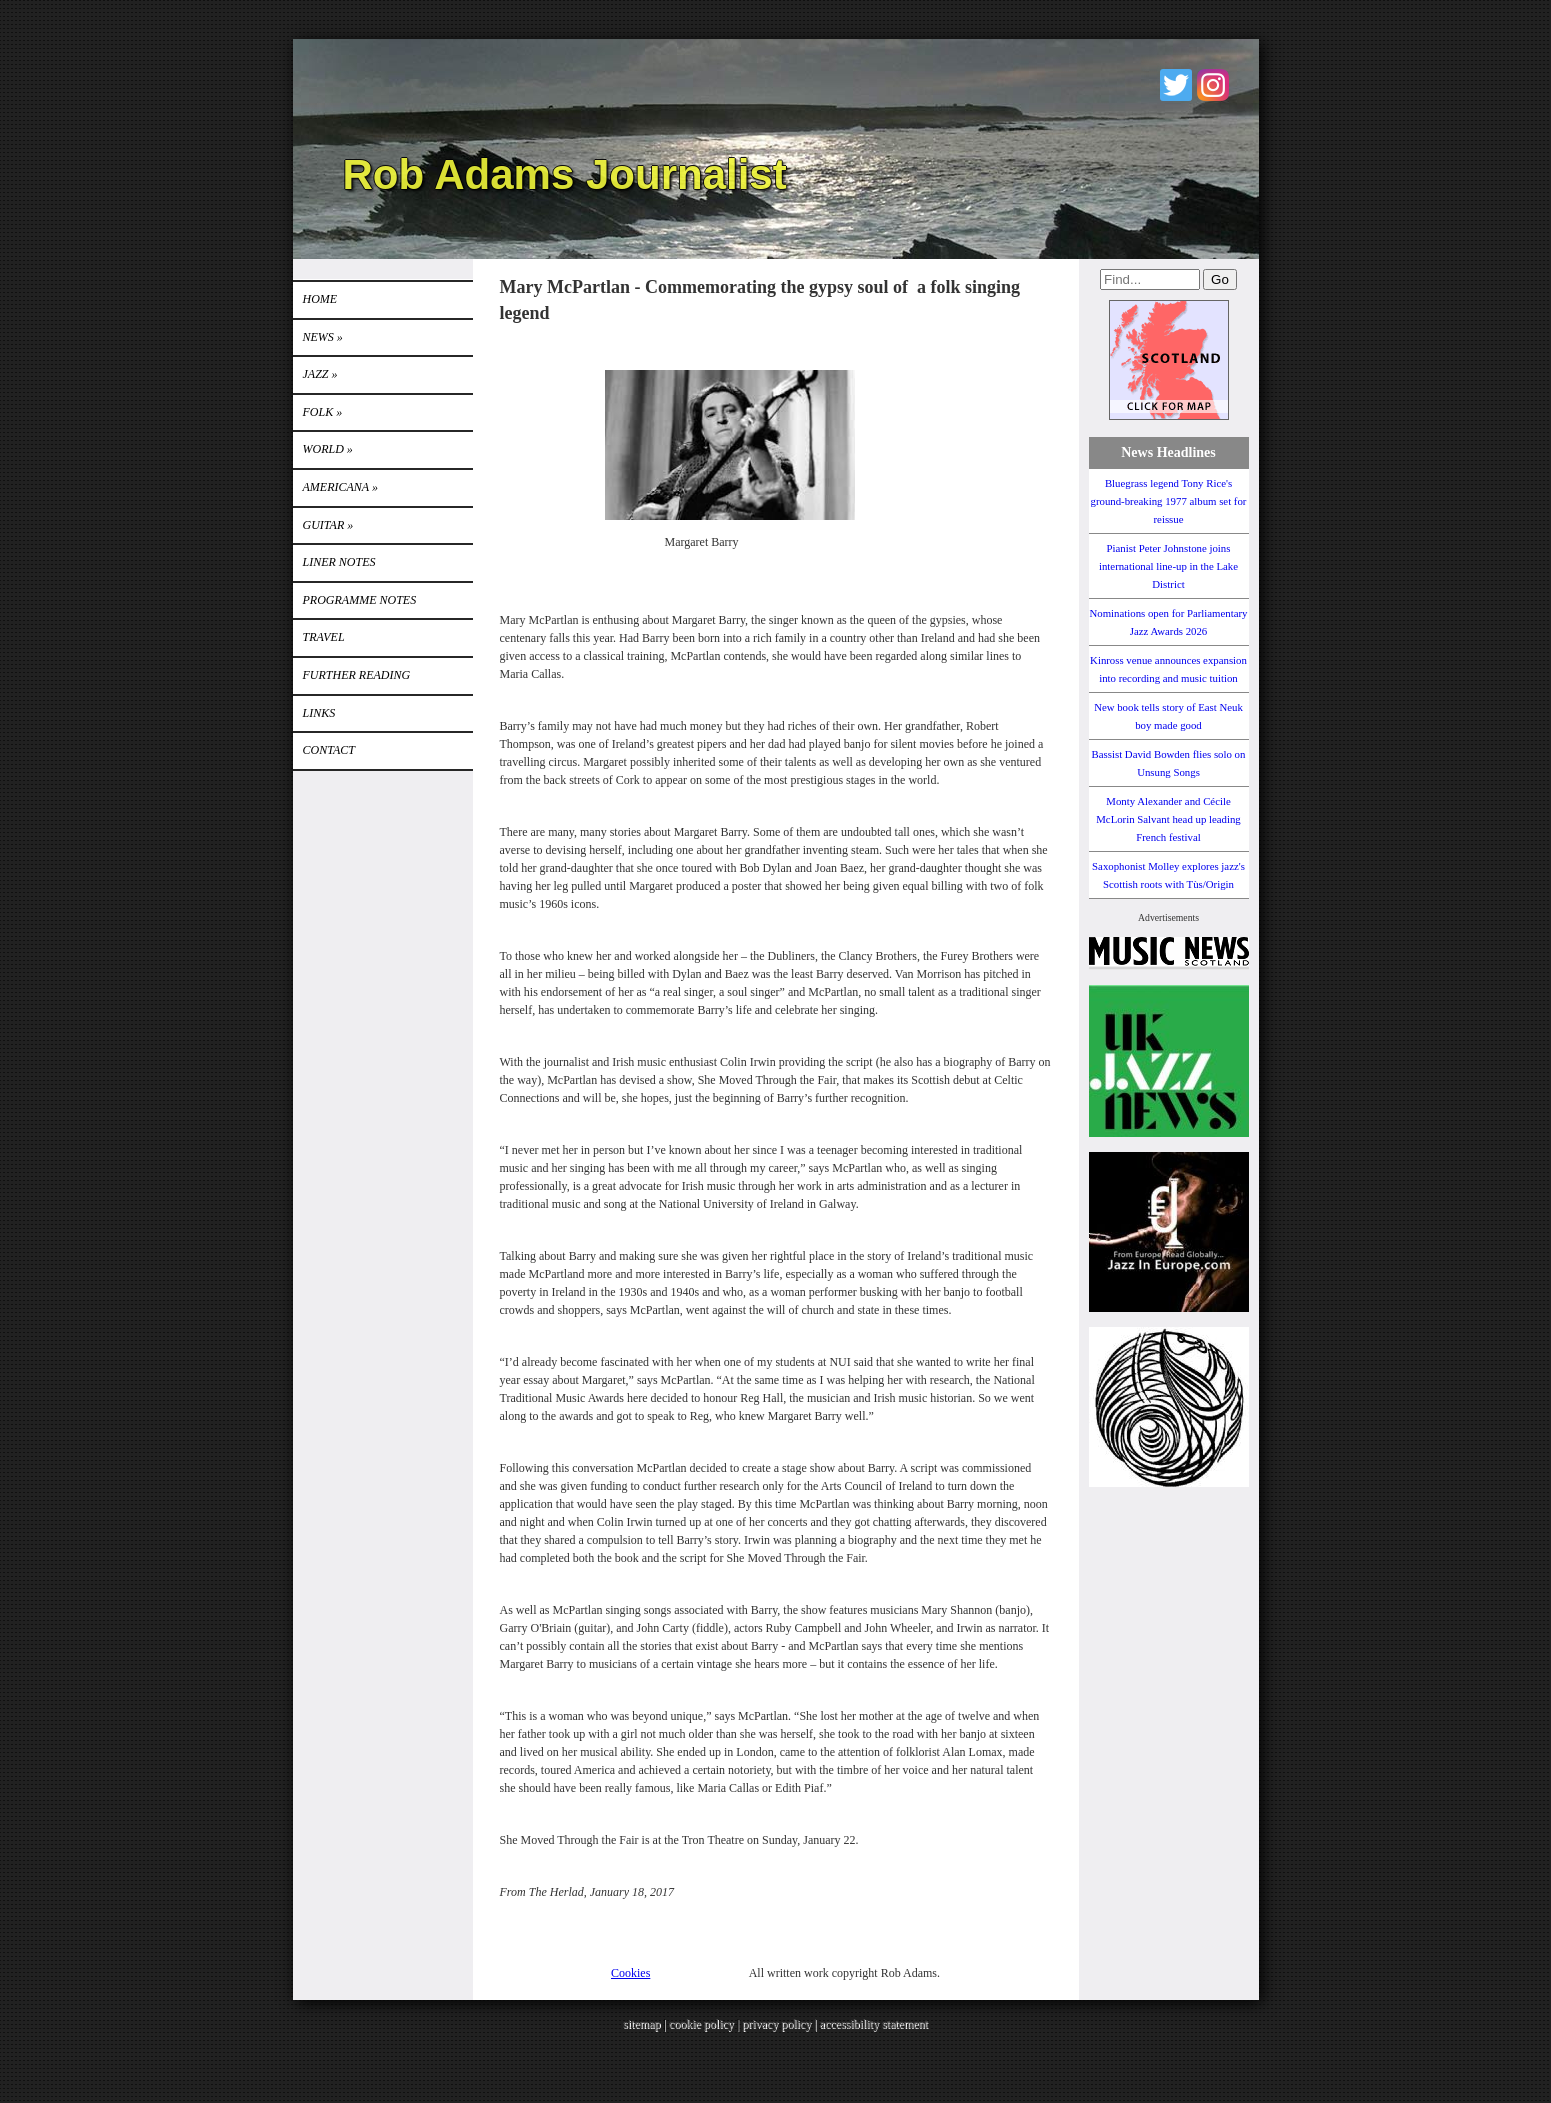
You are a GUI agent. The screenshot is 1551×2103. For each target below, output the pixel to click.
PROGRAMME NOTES (360, 600)
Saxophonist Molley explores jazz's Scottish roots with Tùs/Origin (1168, 875)
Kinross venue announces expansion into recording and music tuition (1168, 669)
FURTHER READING (357, 675)
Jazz (320, 374)
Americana (340, 487)
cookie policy (701, 2024)
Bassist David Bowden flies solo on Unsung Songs (1169, 763)
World (328, 449)
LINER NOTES (339, 562)
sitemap (641, 2024)
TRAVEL (324, 637)
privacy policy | (780, 2024)
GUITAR (328, 525)
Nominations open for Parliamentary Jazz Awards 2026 (1168, 622)
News (323, 337)
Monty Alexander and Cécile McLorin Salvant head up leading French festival (1168, 819)
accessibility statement (874, 2024)
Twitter (1176, 85)
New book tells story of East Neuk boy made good (1168, 716)
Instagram (1213, 85)
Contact (329, 750)
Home (320, 299)
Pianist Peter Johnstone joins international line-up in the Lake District (1168, 566)
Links (319, 713)
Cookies (630, 1973)
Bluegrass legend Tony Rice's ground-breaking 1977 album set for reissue (1169, 501)
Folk (323, 412)
